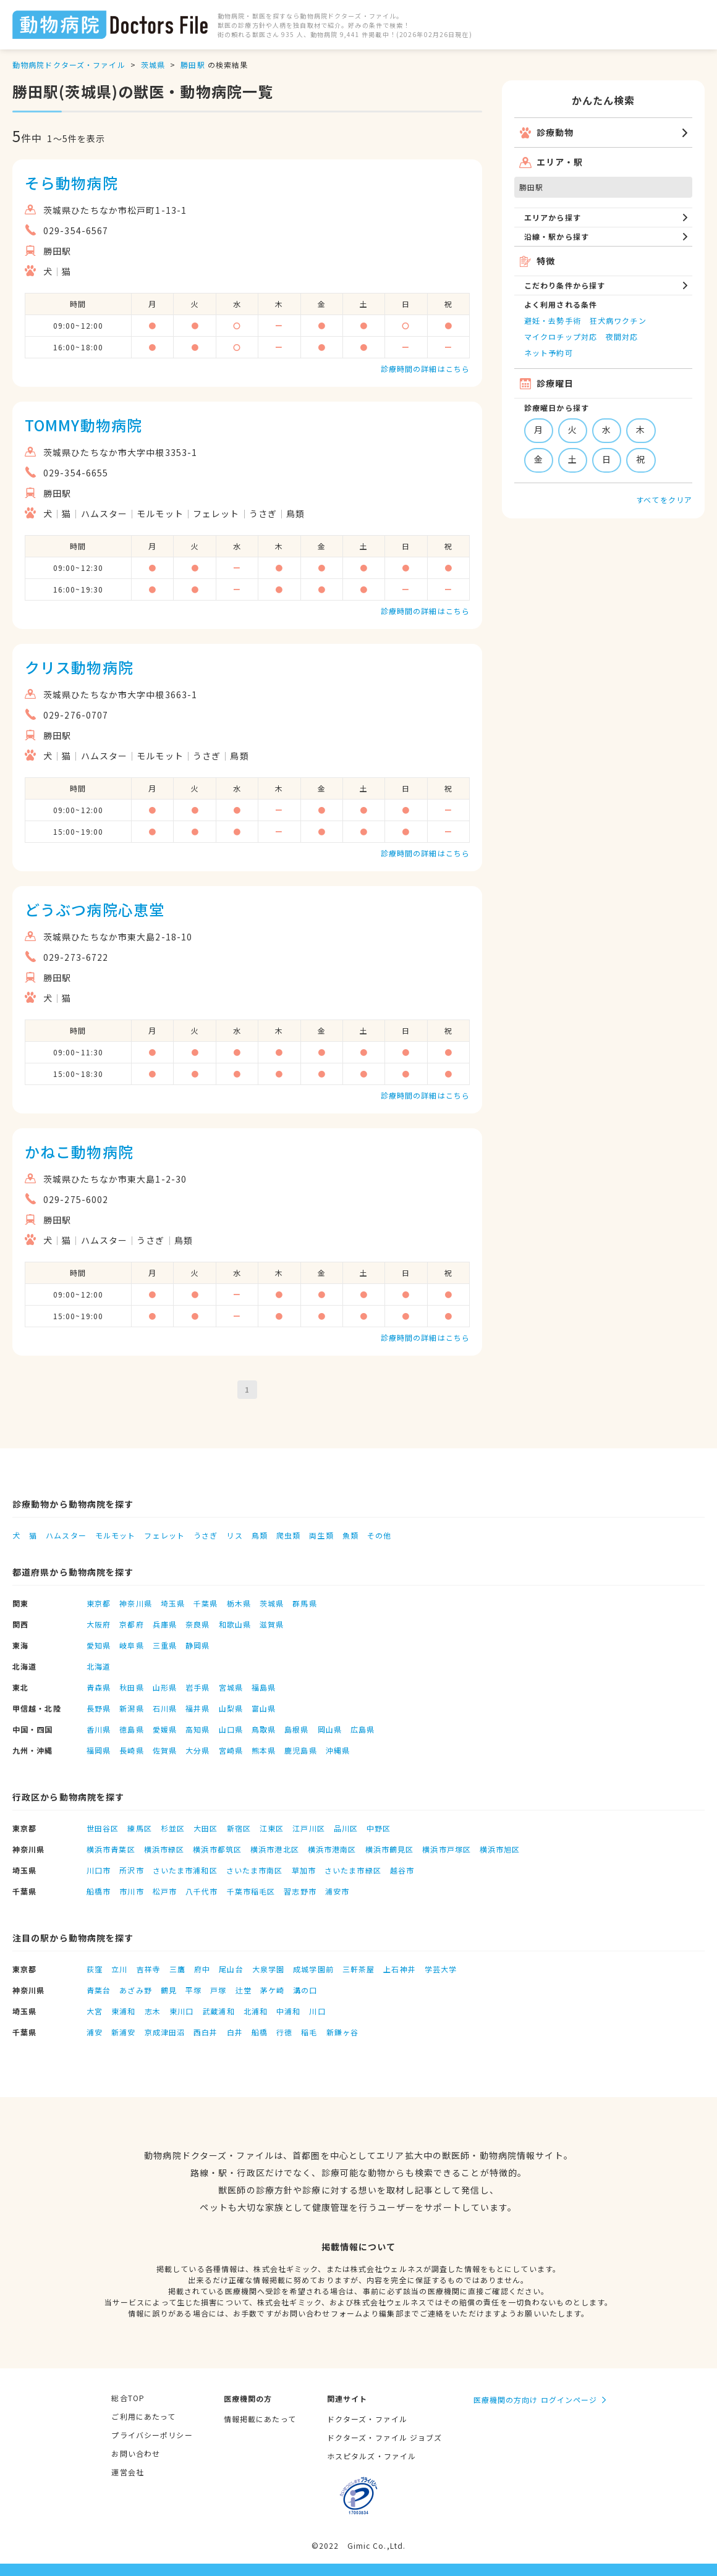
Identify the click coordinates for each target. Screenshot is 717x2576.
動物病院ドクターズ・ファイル (68, 64)
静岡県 (197, 1645)
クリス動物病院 (79, 667)
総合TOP (128, 2397)
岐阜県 (131, 1645)
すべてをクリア (664, 499)
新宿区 (239, 1828)
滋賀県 (272, 1624)
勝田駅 (192, 64)
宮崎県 (231, 1750)
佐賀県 (165, 1750)
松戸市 (165, 1891)
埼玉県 (173, 1603)
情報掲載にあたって (260, 2418)
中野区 (379, 1828)
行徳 (284, 2032)
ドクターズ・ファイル (367, 2418)
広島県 (362, 1729)
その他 (379, 1535)
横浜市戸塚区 (446, 1849)
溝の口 (305, 1990)
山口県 (231, 1729)
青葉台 (99, 1990)
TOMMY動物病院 (83, 425)
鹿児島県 (300, 1750)
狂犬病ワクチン (618, 320)
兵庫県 (165, 1624)
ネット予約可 (548, 352)
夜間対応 (622, 336)
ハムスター (66, 1535)
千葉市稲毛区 (251, 1891)
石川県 (165, 1708)
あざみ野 (135, 1990)
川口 (317, 2011)
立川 (119, 1969)
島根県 (296, 1729)
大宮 (95, 2011)
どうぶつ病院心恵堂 (94, 909)
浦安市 (337, 1891)
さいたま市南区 (254, 1870)
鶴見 (169, 1990)
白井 (235, 2032)
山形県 (165, 1687)
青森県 (99, 1687)
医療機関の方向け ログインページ (535, 2399)
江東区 (272, 1828)
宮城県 (231, 1687)
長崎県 (131, 1750)
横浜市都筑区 (217, 1849)
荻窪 (95, 1969)
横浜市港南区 (332, 1849)
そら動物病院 (71, 182)
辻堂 (243, 1990)
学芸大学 (441, 1969)
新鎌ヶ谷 (342, 2032)
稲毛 (309, 2032)
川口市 (99, 1870)
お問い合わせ (135, 2453)
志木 (153, 2011)
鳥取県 (264, 1729)
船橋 (260, 2032)
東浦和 (123, 2011)
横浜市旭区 (500, 1849)
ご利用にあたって (143, 2416)
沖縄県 (338, 1750)
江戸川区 (308, 1828)
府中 (202, 1969)
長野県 (99, 1708)
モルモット (115, 1535)
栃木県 (239, 1603)
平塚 (193, 1990)
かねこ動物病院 (79, 1151)
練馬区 (139, 1828)
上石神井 (399, 1969)
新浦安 (123, 2032)
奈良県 (197, 1624)
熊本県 (264, 1750)
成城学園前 (313, 1969)
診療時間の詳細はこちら (425, 368)
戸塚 (218, 1990)
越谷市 (402, 1870)
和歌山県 (235, 1624)
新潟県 (131, 1708)
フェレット (164, 1535)
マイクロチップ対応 (560, 336)
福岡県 (99, 1750)
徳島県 (131, 1729)
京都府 (131, 1624)
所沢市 (131, 1870)
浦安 (95, 2032)
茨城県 (153, 64)
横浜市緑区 (164, 1849)
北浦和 (256, 2011)
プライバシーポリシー (151, 2435)
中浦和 (288, 2011)
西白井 (205, 2032)
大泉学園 (268, 1969)
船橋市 (99, 1891)
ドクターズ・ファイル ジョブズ (385, 2437)
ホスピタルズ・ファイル (371, 2456)
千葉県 (205, 1603)
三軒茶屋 (358, 1969)
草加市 (304, 1870)
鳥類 (260, 1535)
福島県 (264, 1687)
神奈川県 (135, 1603)
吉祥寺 (149, 1969)
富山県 (264, 1708)
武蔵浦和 (218, 2011)
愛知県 (99, 1645)
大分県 (197, 1750)
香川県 (99, 1729)
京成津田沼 (165, 2032)
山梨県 (231, 1708)
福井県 (197, 1708)
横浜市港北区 (274, 1849)
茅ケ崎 (272, 1990)
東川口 (181, 2011)
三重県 (165, 1645)
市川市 (131, 1891)
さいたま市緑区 (353, 1870)
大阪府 (99, 1624)
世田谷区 (103, 1828)
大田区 (205, 1828)
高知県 (197, 1729)
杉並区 (173, 1828)
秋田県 (131, 1687)
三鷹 (177, 1969)
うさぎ (205, 1535)
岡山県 (330, 1729)
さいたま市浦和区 (185, 1870)
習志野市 (300, 1891)
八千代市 (201, 1891)
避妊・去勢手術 (552, 320)
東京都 (99, 1603)
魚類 (350, 1535)
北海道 (99, 1666)
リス (234, 1535)
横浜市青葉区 (111, 1849)
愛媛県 (165, 1729)
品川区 (346, 1828)
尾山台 (231, 1969)
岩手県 (197, 1687)
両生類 (321, 1535)
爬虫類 (288, 1535)
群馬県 (304, 1603)
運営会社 (127, 2472)
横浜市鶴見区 (389, 1849)
